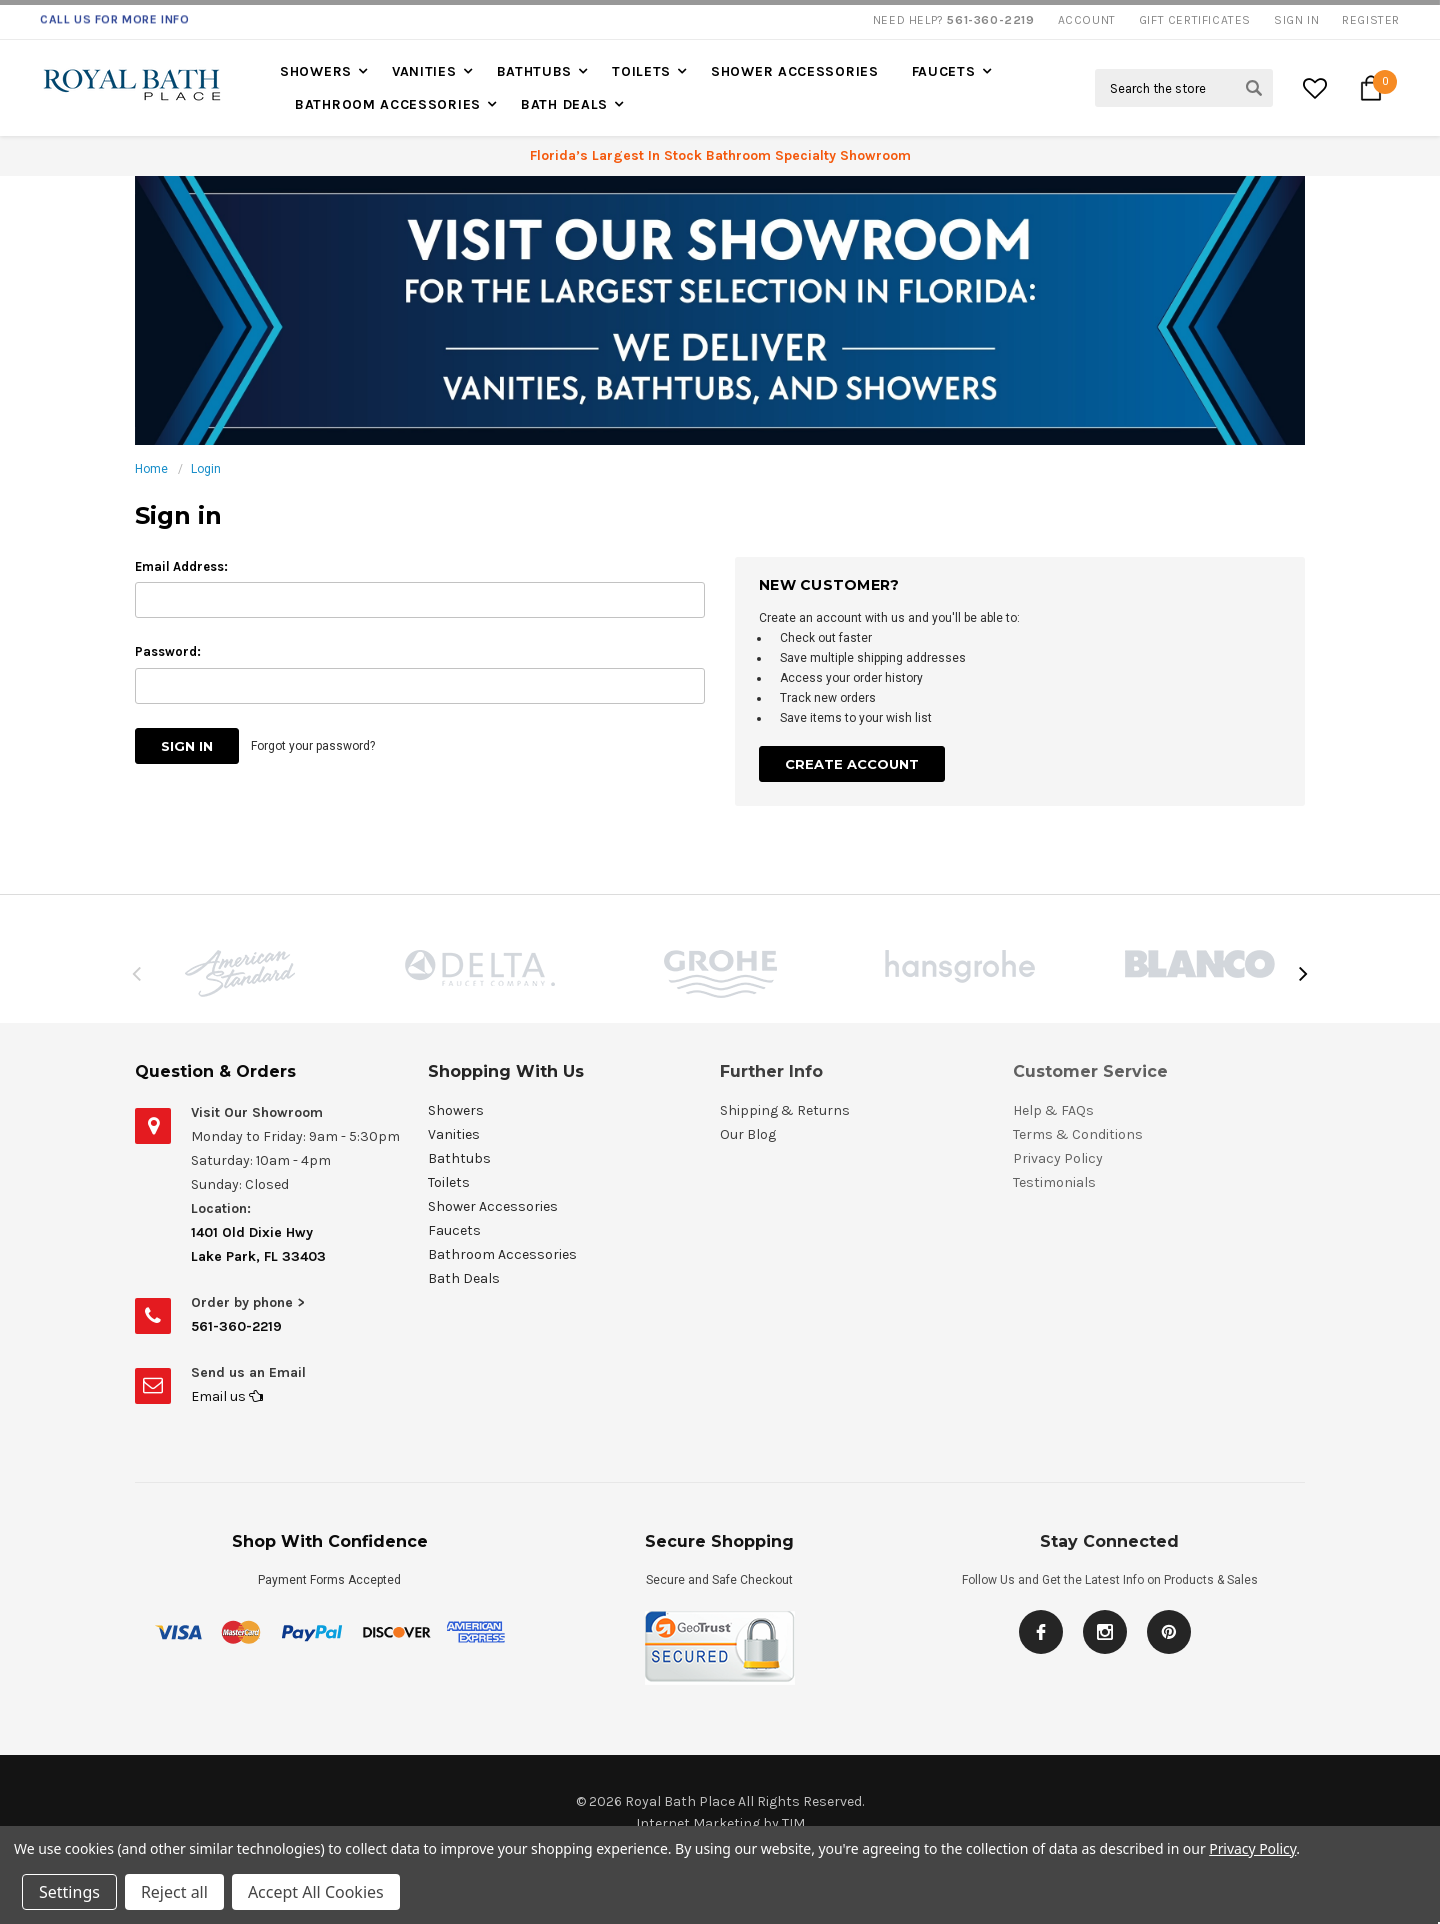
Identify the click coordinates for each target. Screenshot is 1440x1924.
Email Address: (181, 566)
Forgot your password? (313, 746)
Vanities (424, 71)
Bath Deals (564, 104)
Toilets (641, 71)
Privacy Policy (1252, 1848)
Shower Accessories (795, 71)
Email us (227, 1396)
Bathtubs (535, 71)
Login (206, 469)
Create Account (852, 764)
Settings (69, 1892)
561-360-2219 (236, 1326)
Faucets (944, 71)
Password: (168, 651)
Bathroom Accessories (388, 104)
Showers (316, 71)
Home (151, 469)
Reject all (174, 1892)
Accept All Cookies (316, 1892)
